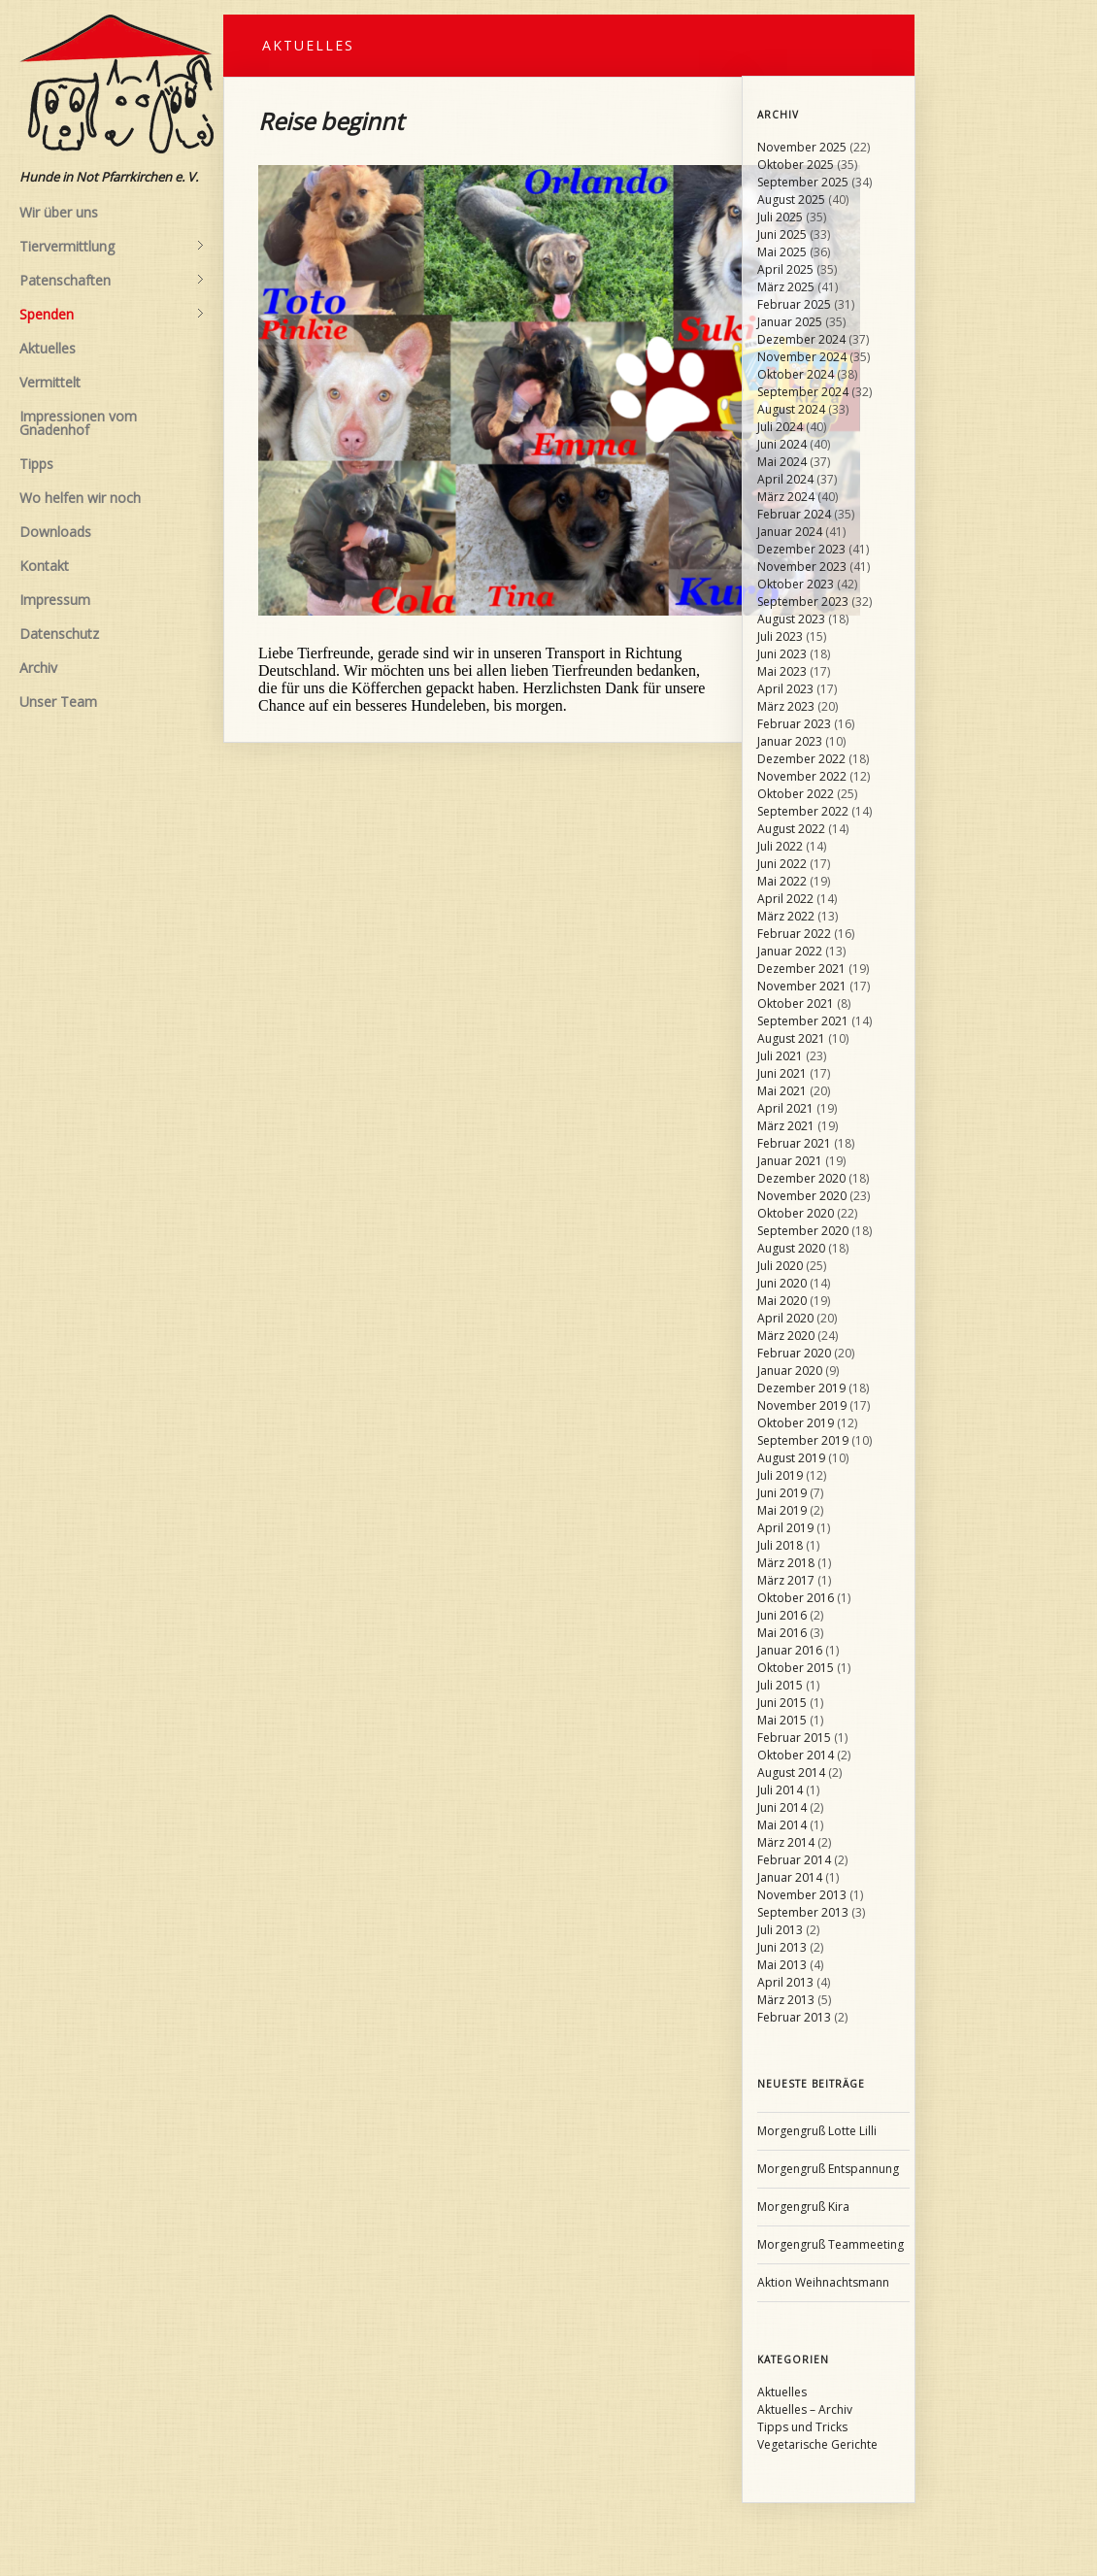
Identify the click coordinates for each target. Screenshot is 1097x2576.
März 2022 (785, 916)
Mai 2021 (782, 1091)
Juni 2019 (782, 1493)
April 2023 (785, 689)
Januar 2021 (789, 1161)
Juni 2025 (782, 234)
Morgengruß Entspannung (828, 2168)
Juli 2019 (780, 1475)
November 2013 (802, 1895)
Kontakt (44, 565)
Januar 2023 (789, 741)
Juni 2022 (782, 863)
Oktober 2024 (795, 374)
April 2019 (785, 1528)
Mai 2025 (782, 252)
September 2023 (802, 601)
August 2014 (791, 1772)
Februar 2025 (794, 304)
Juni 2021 (782, 1073)
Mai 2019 (782, 1510)
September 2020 (802, 1230)
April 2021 (785, 1108)
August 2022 (791, 828)
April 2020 (785, 1318)
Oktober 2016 (795, 1597)
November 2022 (802, 776)
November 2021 (802, 986)
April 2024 (785, 479)
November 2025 (802, 147)
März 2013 (785, 1999)
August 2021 (791, 1038)
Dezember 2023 (801, 549)
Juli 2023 (780, 636)
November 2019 (802, 1405)
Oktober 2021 (795, 1003)
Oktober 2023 (795, 584)
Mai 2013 (782, 1965)
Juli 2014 (780, 1790)
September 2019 (802, 1440)
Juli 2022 (780, 846)
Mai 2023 (782, 671)
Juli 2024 (780, 426)
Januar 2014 (789, 1877)
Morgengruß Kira (803, 2206)
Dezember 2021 (801, 968)
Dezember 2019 (801, 1388)
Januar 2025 (789, 322)
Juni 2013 (782, 1947)
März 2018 (785, 1563)
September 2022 (802, 811)
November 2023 (802, 566)
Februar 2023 (794, 724)
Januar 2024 (789, 531)
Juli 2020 (780, 1265)
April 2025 (785, 269)
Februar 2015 (794, 1737)
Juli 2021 (780, 1056)
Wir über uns (58, 212)
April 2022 (785, 898)
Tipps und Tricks (802, 2427)
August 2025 (791, 199)
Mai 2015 (782, 1720)
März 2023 (785, 706)
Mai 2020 (782, 1300)
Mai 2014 (782, 1825)
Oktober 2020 (795, 1213)
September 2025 (802, 182)
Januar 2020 (789, 1370)
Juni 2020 (782, 1283)
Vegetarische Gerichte (817, 2444)
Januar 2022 (789, 951)
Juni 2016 (782, 1615)
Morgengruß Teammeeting (830, 2244)
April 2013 (785, 1982)
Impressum (54, 599)
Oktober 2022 (795, 794)
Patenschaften (111, 280)
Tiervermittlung (111, 246)
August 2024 (791, 409)
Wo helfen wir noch (80, 497)
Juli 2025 (780, 217)
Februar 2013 (794, 2017)
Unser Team (58, 701)
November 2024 (802, 357)
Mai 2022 (782, 881)
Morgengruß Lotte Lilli (817, 2131)
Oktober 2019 (795, 1423)
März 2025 (785, 287)
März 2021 (785, 1126)
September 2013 (802, 1912)
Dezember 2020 (801, 1178)
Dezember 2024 (801, 339)
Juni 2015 (782, 1702)
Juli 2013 (780, 1930)
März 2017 (785, 1580)
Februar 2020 (794, 1353)
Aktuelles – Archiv (804, 2409)
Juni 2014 (782, 1807)
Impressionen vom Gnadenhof (78, 423)
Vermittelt (50, 382)
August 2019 (791, 1458)
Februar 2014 (794, 1860)
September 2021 (802, 1021)
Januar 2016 (789, 1650)
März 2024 (785, 496)
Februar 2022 (794, 933)
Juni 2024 (782, 444)
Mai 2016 (782, 1632)
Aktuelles (47, 348)
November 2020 (802, 1196)
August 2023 (791, 619)
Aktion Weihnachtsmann (823, 2282)
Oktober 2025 (795, 164)
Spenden (111, 314)
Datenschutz (59, 633)
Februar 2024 (794, 514)
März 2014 (785, 1842)
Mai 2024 (782, 461)
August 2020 (791, 1248)
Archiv (38, 667)
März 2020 (785, 1335)
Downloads (55, 531)
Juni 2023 (782, 654)
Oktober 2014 (795, 1755)
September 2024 (802, 392)
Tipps (36, 463)
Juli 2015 (780, 1685)
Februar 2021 (794, 1143)
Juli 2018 (780, 1545)
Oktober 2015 (795, 1667)
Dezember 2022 (801, 759)
